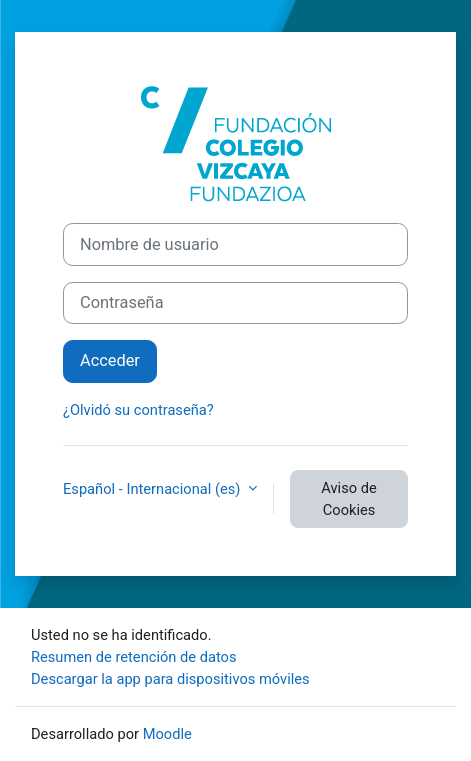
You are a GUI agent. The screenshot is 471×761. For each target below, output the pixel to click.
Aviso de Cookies (348, 499)
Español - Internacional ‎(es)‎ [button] (153, 489)
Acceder (110, 360)
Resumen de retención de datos (134, 657)
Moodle (167, 734)
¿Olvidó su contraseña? (138, 410)
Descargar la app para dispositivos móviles (170, 679)
